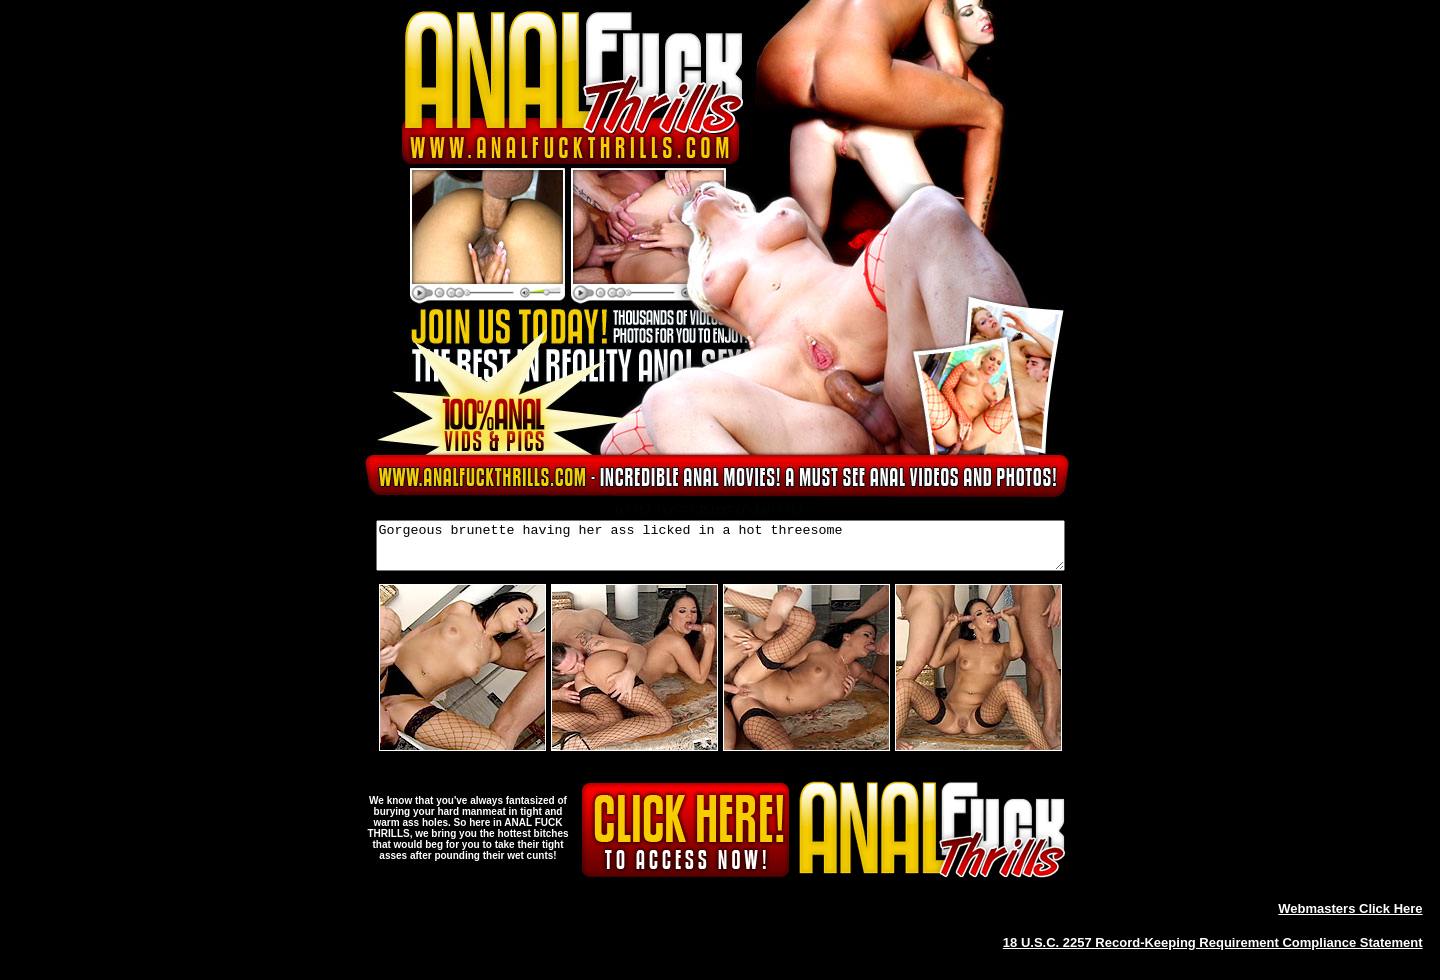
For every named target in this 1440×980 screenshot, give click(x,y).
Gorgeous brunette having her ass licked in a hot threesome (720, 550)
